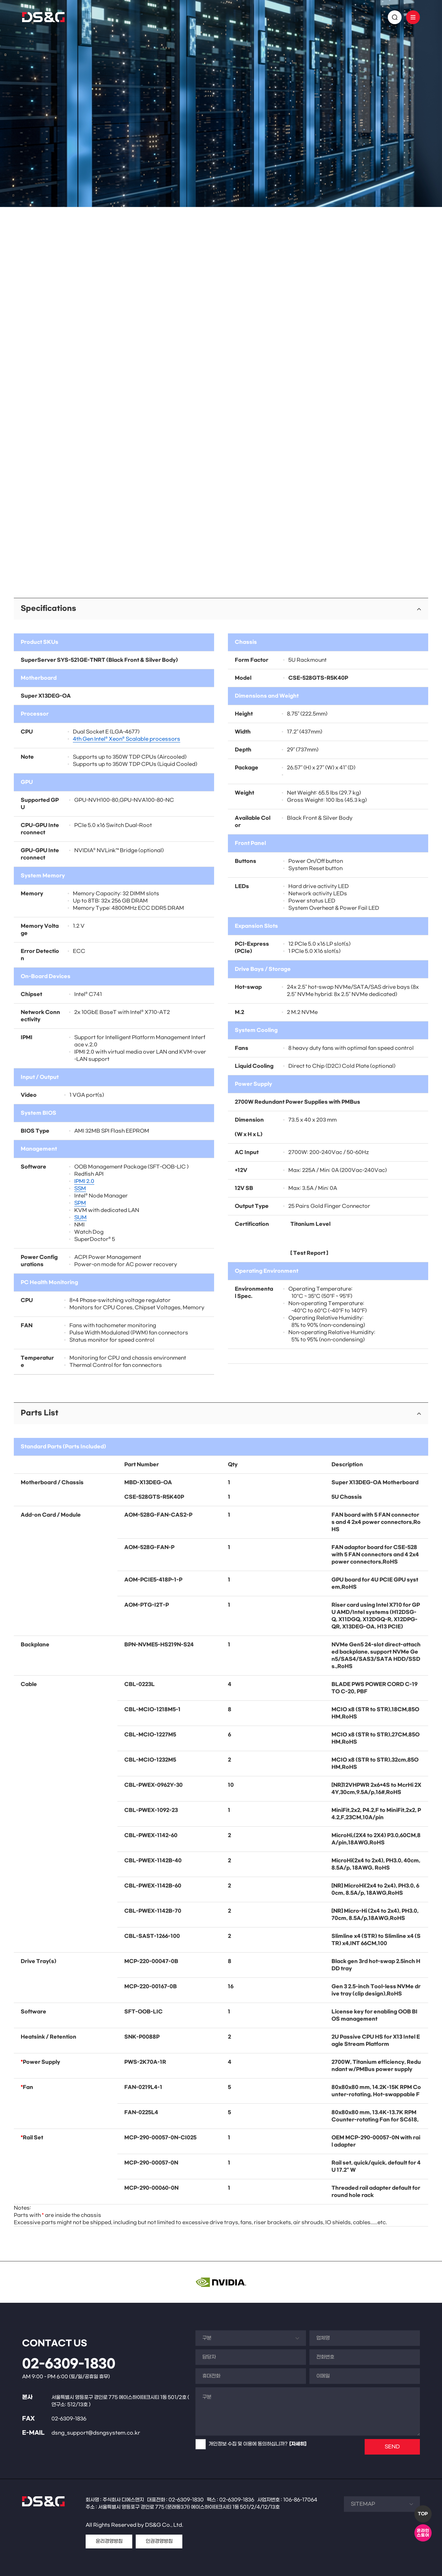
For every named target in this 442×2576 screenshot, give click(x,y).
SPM (80, 1203)
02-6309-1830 (68, 2364)
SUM (80, 1218)
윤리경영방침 (109, 2541)
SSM (80, 1189)
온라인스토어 (423, 2533)
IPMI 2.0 (84, 1181)
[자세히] (297, 2444)
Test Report (309, 1253)
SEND (392, 2447)
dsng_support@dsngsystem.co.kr (95, 2433)
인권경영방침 (159, 2541)
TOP (423, 2513)
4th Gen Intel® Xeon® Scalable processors (126, 739)
